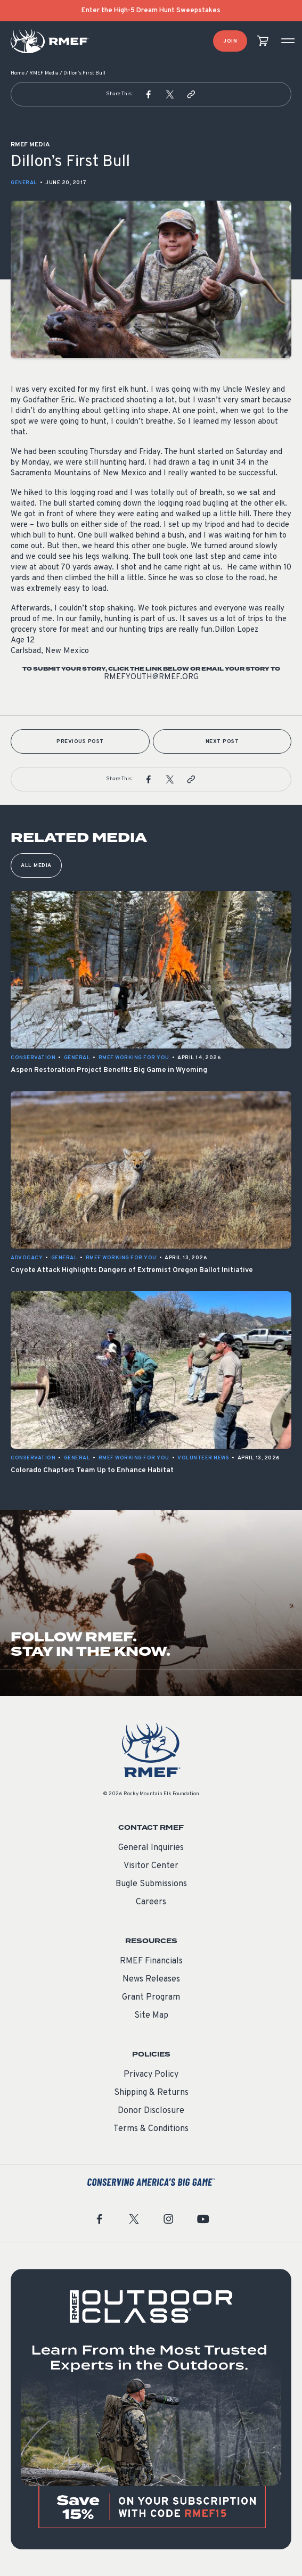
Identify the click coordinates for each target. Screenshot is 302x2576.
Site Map (151, 2015)
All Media (36, 865)
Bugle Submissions (151, 1884)
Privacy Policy (151, 2074)
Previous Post (80, 741)
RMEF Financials (151, 1961)
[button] (148, 94)
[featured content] (151, 2409)
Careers (151, 1902)
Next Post (222, 741)
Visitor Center (151, 1866)
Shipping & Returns (151, 2092)
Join (230, 41)
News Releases (151, 1979)
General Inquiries (151, 1848)
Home (18, 73)
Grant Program (151, 1997)
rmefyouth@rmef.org (151, 677)
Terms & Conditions (151, 2129)
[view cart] (262, 41)
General (24, 182)
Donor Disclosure (151, 2111)
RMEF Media (44, 73)
